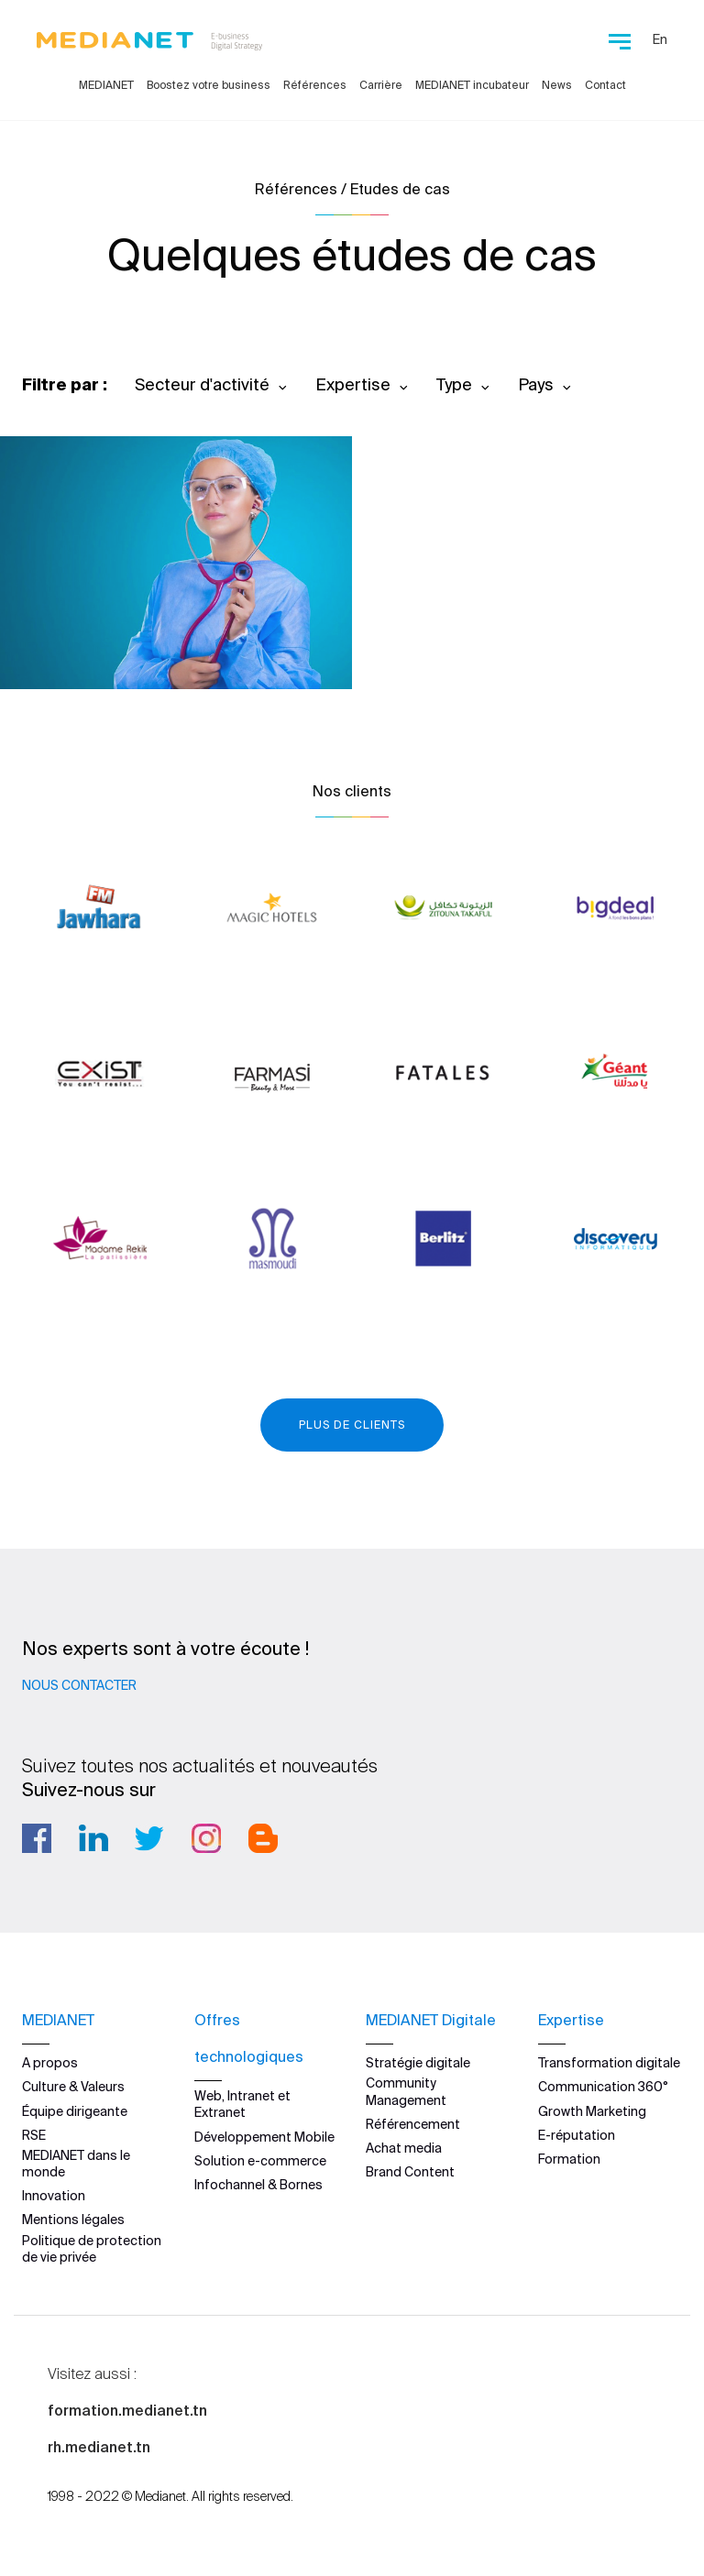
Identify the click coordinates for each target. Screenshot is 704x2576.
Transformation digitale (609, 2062)
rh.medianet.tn (99, 2447)
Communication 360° (603, 2086)
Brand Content (410, 2172)
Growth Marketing (592, 2110)
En (660, 39)
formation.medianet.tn (127, 2410)
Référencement (413, 2124)
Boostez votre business (208, 85)
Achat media (404, 2148)
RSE (34, 2135)
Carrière (380, 85)
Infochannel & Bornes (258, 2184)
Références (314, 85)
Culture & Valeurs (73, 2086)
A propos (50, 2062)
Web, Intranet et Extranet (242, 2104)
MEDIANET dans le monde (76, 2163)
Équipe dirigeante (74, 2110)
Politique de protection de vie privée (91, 2248)
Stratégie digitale (418, 2062)
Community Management (406, 2091)
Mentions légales (73, 2219)
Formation (569, 2159)
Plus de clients (352, 1425)
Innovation (53, 2195)
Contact (605, 85)
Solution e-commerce (260, 2161)
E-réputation (576, 2135)
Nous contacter (79, 1685)
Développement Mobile (264, 2136)
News (557, 85)
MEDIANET (106, 85)
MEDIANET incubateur (472, 85)
